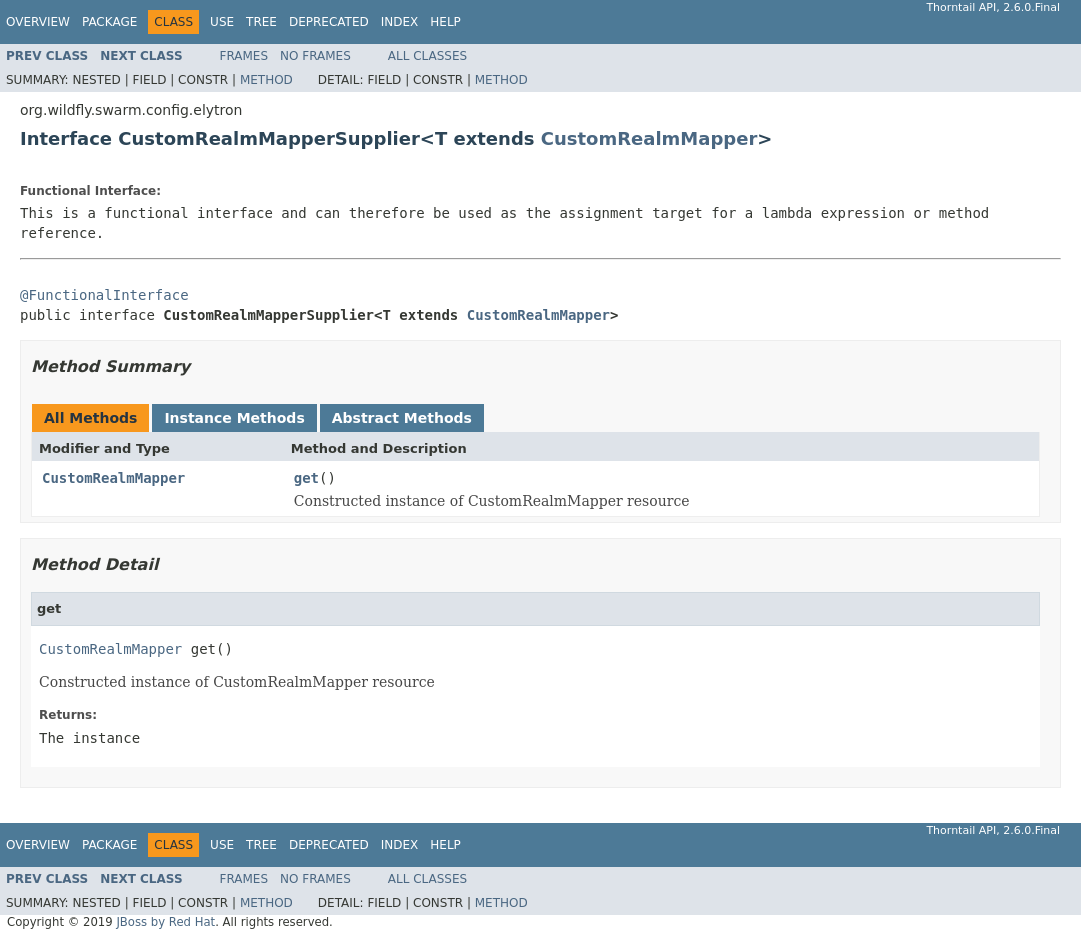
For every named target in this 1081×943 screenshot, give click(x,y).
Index (400, 22)
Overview (38, 22)
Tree (261, 22)
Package (109, 22)
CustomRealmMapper (649, 138)
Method (266, 80)
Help (445, 22)
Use (222, 22)
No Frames (315, 56)
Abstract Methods (402, 418)
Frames (244, 56)
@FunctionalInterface (104, 295)
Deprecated (329, 22)
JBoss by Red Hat (165, 922)
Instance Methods (234, 418)
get (306, 478)
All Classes (427, 56)
